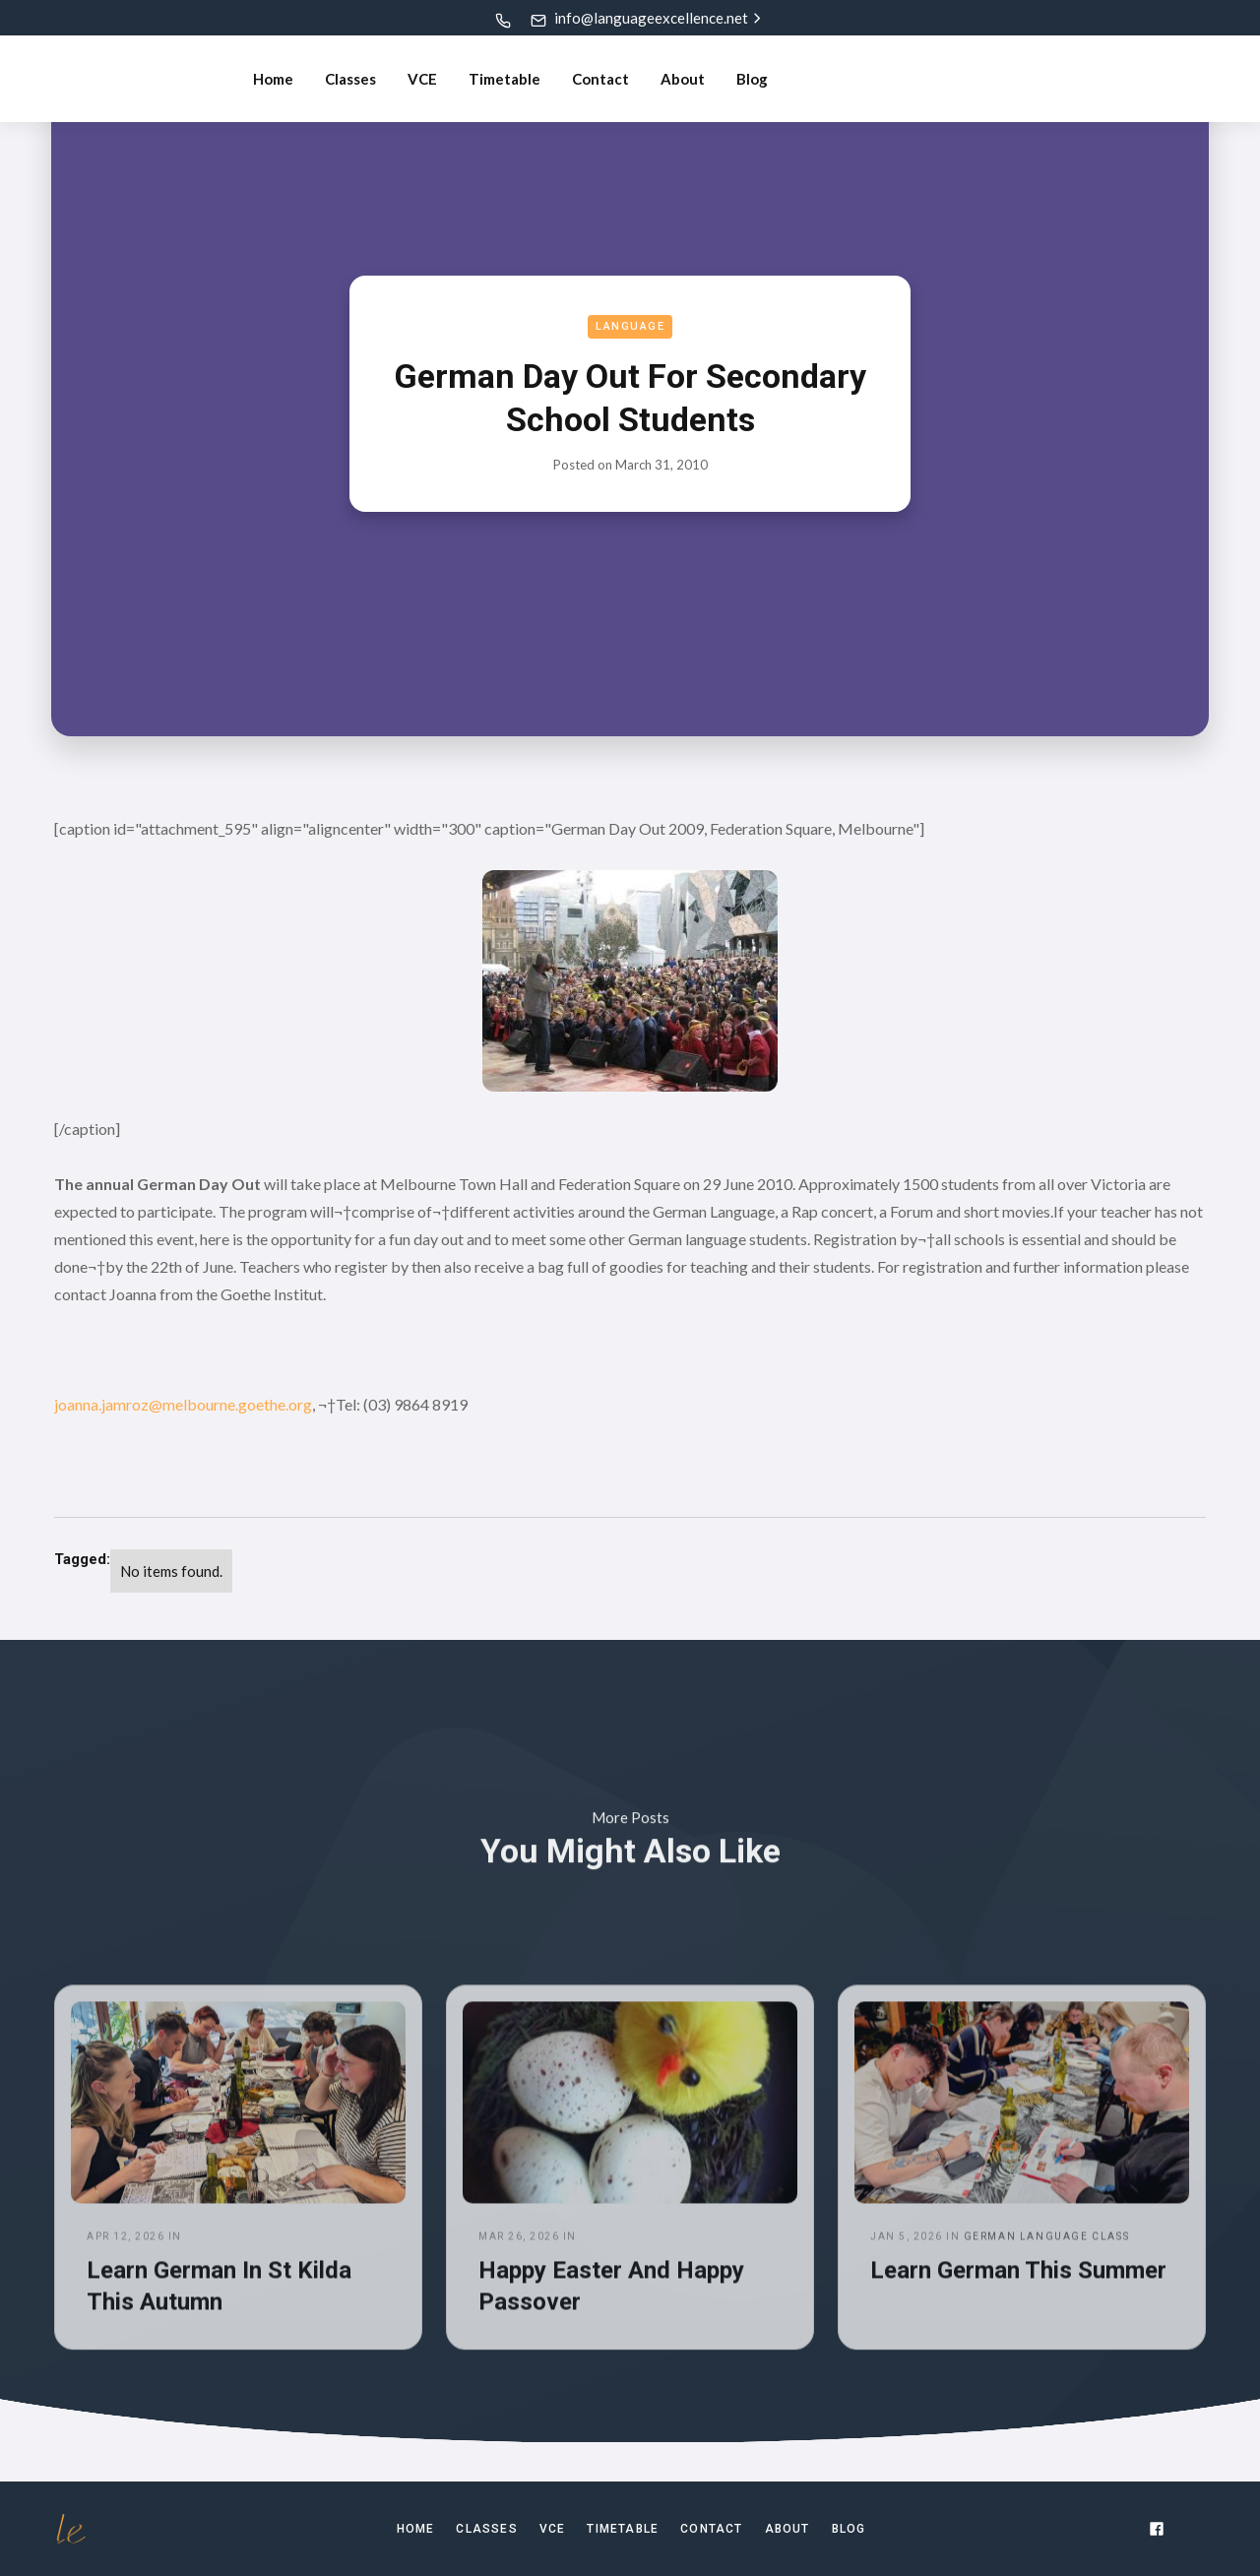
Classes (350, 79)
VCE (422, 79)
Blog (752, 79)
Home (273, 79)
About (683, 79)
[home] (127, 78)
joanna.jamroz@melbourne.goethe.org (183, 1404)
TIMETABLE (623, 2529)
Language (630, 326)
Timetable (504, 79)
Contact (600, 79)
